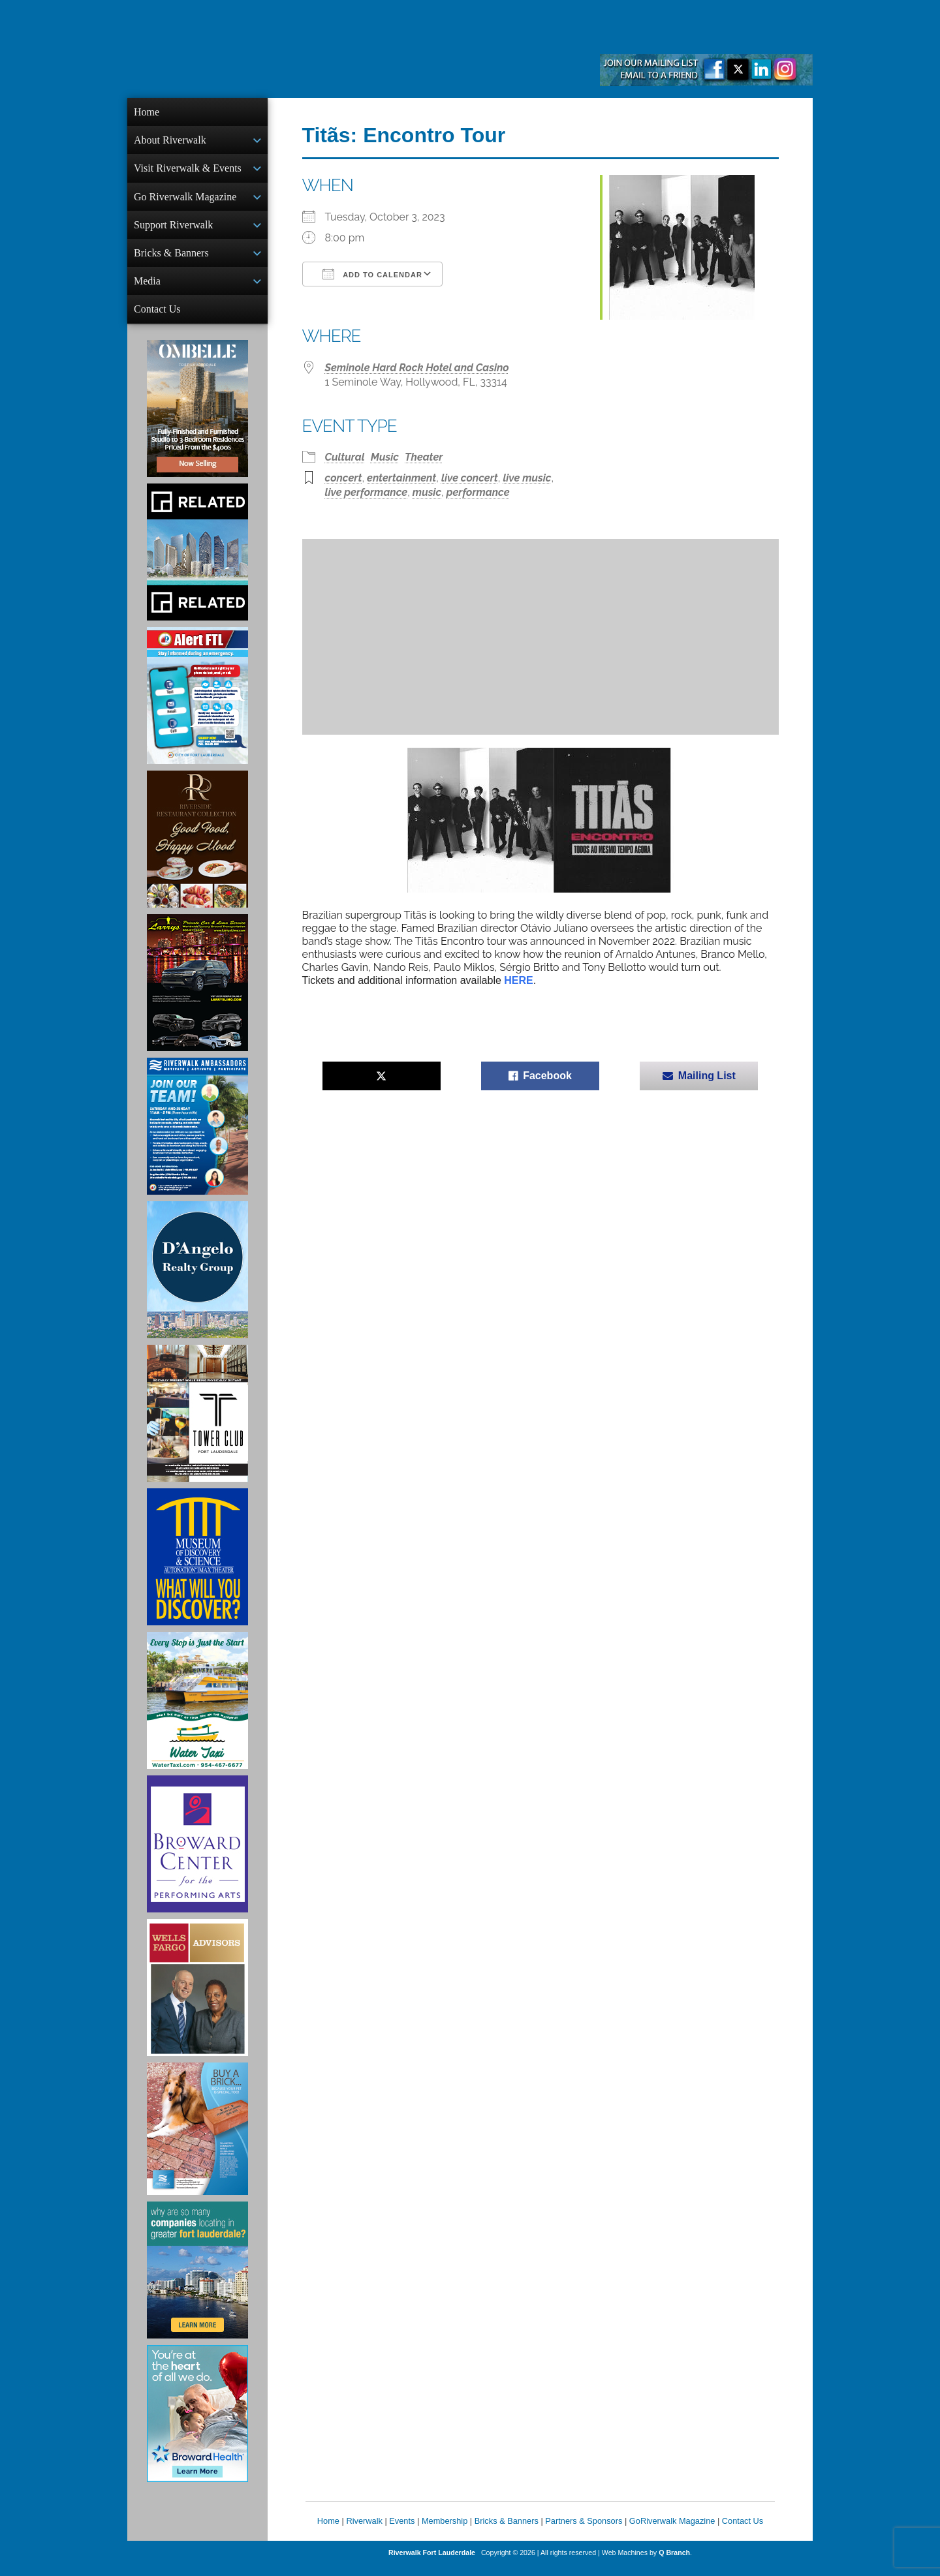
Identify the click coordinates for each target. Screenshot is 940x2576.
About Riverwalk (170, 141)
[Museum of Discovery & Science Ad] (197, 1567)
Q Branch (674, 2563)
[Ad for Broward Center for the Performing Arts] (197, 1854)
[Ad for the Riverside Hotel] (197, 849)
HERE (518, 980)
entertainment (401, 478)
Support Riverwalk (173, 230)
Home (146, 111)
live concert (469, 478)
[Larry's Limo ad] (197, 993)
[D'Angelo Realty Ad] (197, 1280)
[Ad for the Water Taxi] (197, 1711)
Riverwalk (364, 2531)
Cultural (345, 457)
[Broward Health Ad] (197, 2424)
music (427, 492)
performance (478, 492)
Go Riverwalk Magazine (185, 200)
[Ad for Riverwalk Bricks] (197, 2139)
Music (385, 457)
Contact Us (157, 318)
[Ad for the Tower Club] (197, 1423)
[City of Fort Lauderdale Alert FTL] (197, 706)
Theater (424, 457)
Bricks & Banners (171, 259)
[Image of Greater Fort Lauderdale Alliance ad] (197, 2280)
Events (402, 2531)
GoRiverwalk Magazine (672, 2531)
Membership (444, 2531)
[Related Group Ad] (197, 562)
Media (147, 288)
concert (343, 478)
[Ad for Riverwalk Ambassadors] (197, 1136)
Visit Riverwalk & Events (188, 170)
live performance (366, 492)
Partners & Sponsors (583, 2531)
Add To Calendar (372, 274)
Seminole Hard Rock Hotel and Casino (417, 367)
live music (527, 478)
